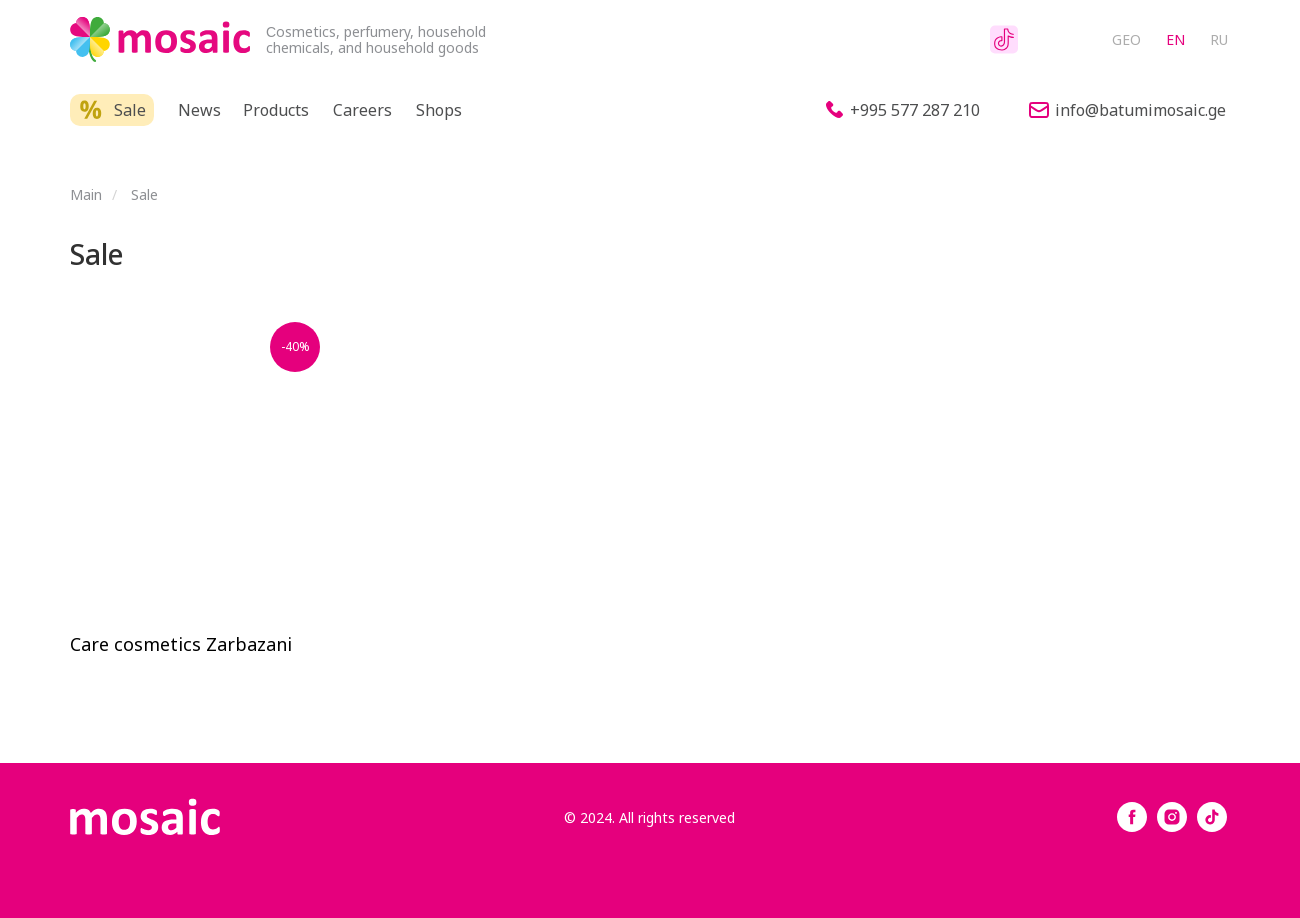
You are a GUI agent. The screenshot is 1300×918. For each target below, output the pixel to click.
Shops (439, 110)
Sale (130, 110)
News (199, 110)
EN (1175, 39)
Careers (362, 110)
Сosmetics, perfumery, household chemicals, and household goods (376, 39)
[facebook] (1132, 826)
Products (276, 110)
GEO (1126, 39)
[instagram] (1172, 826)
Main (86, 194)
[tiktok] (1212, 826)
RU (1219, 39)
